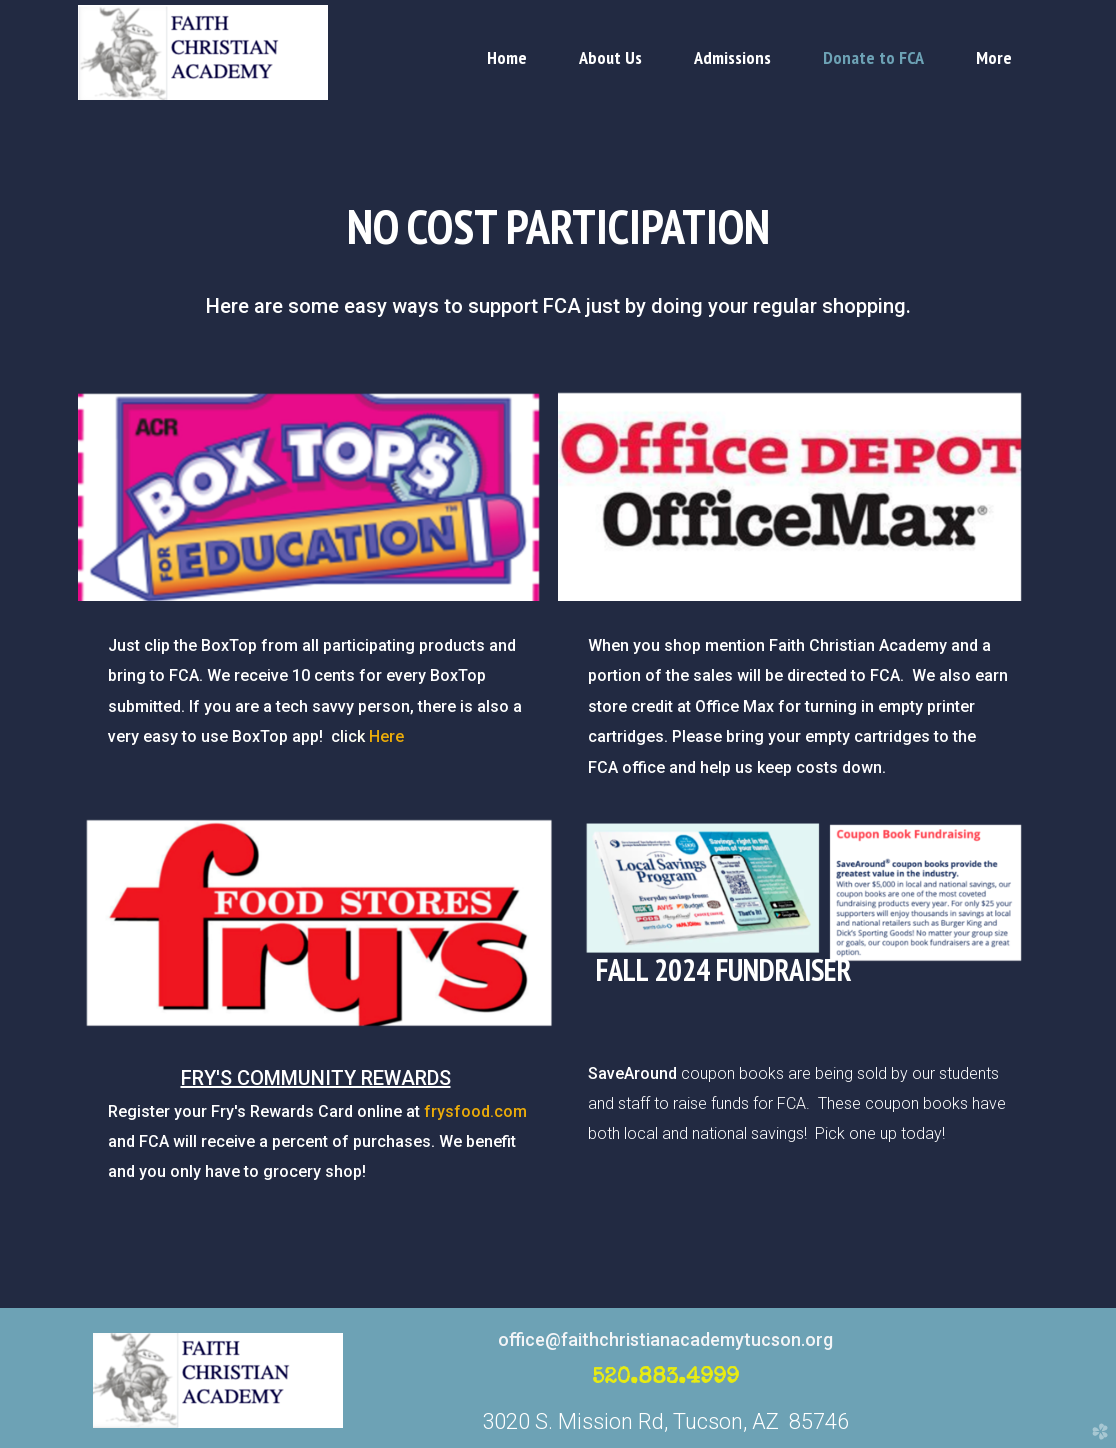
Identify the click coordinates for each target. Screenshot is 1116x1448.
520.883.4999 (666, 1379)
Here (372, 736)
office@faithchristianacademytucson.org (665, 1339)
